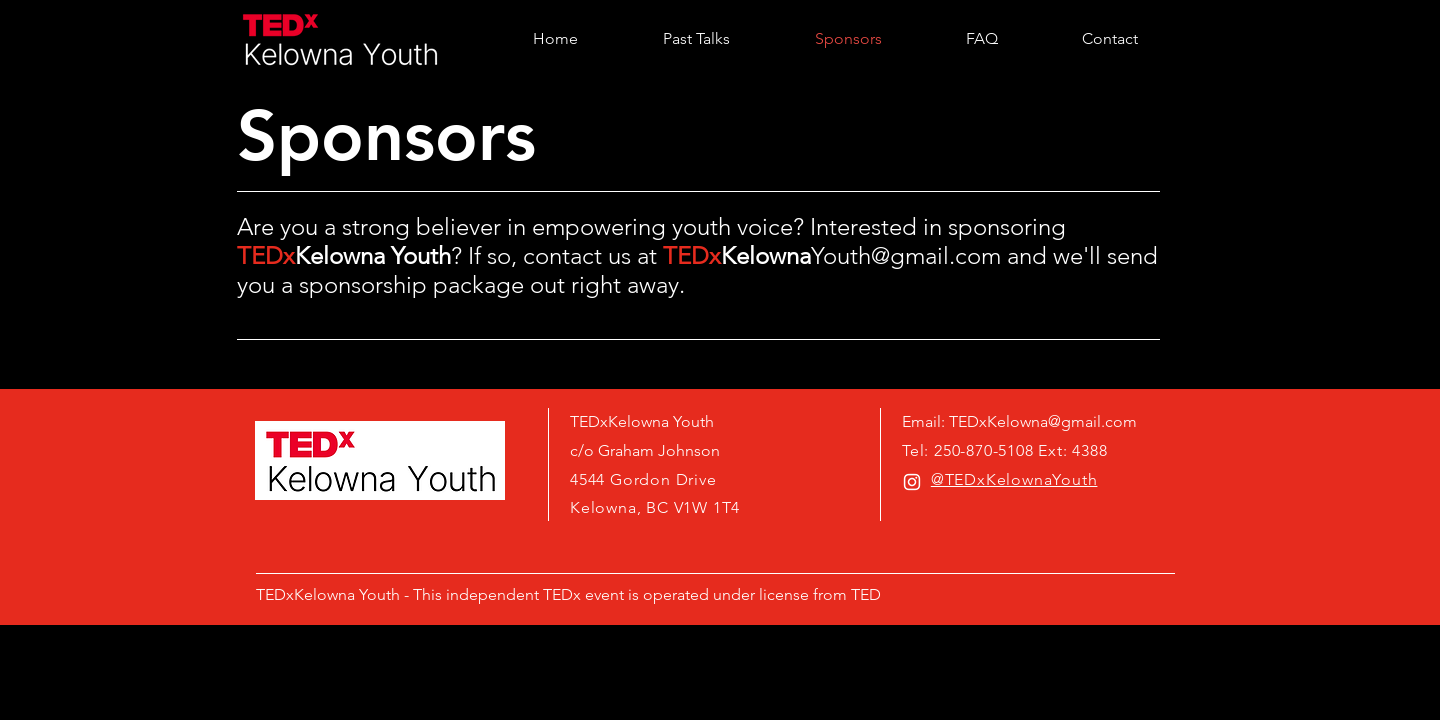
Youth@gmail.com (906, 255)
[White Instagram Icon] (912, 482)
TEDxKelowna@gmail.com (1043, 421)
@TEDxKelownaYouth (1014, 479)
